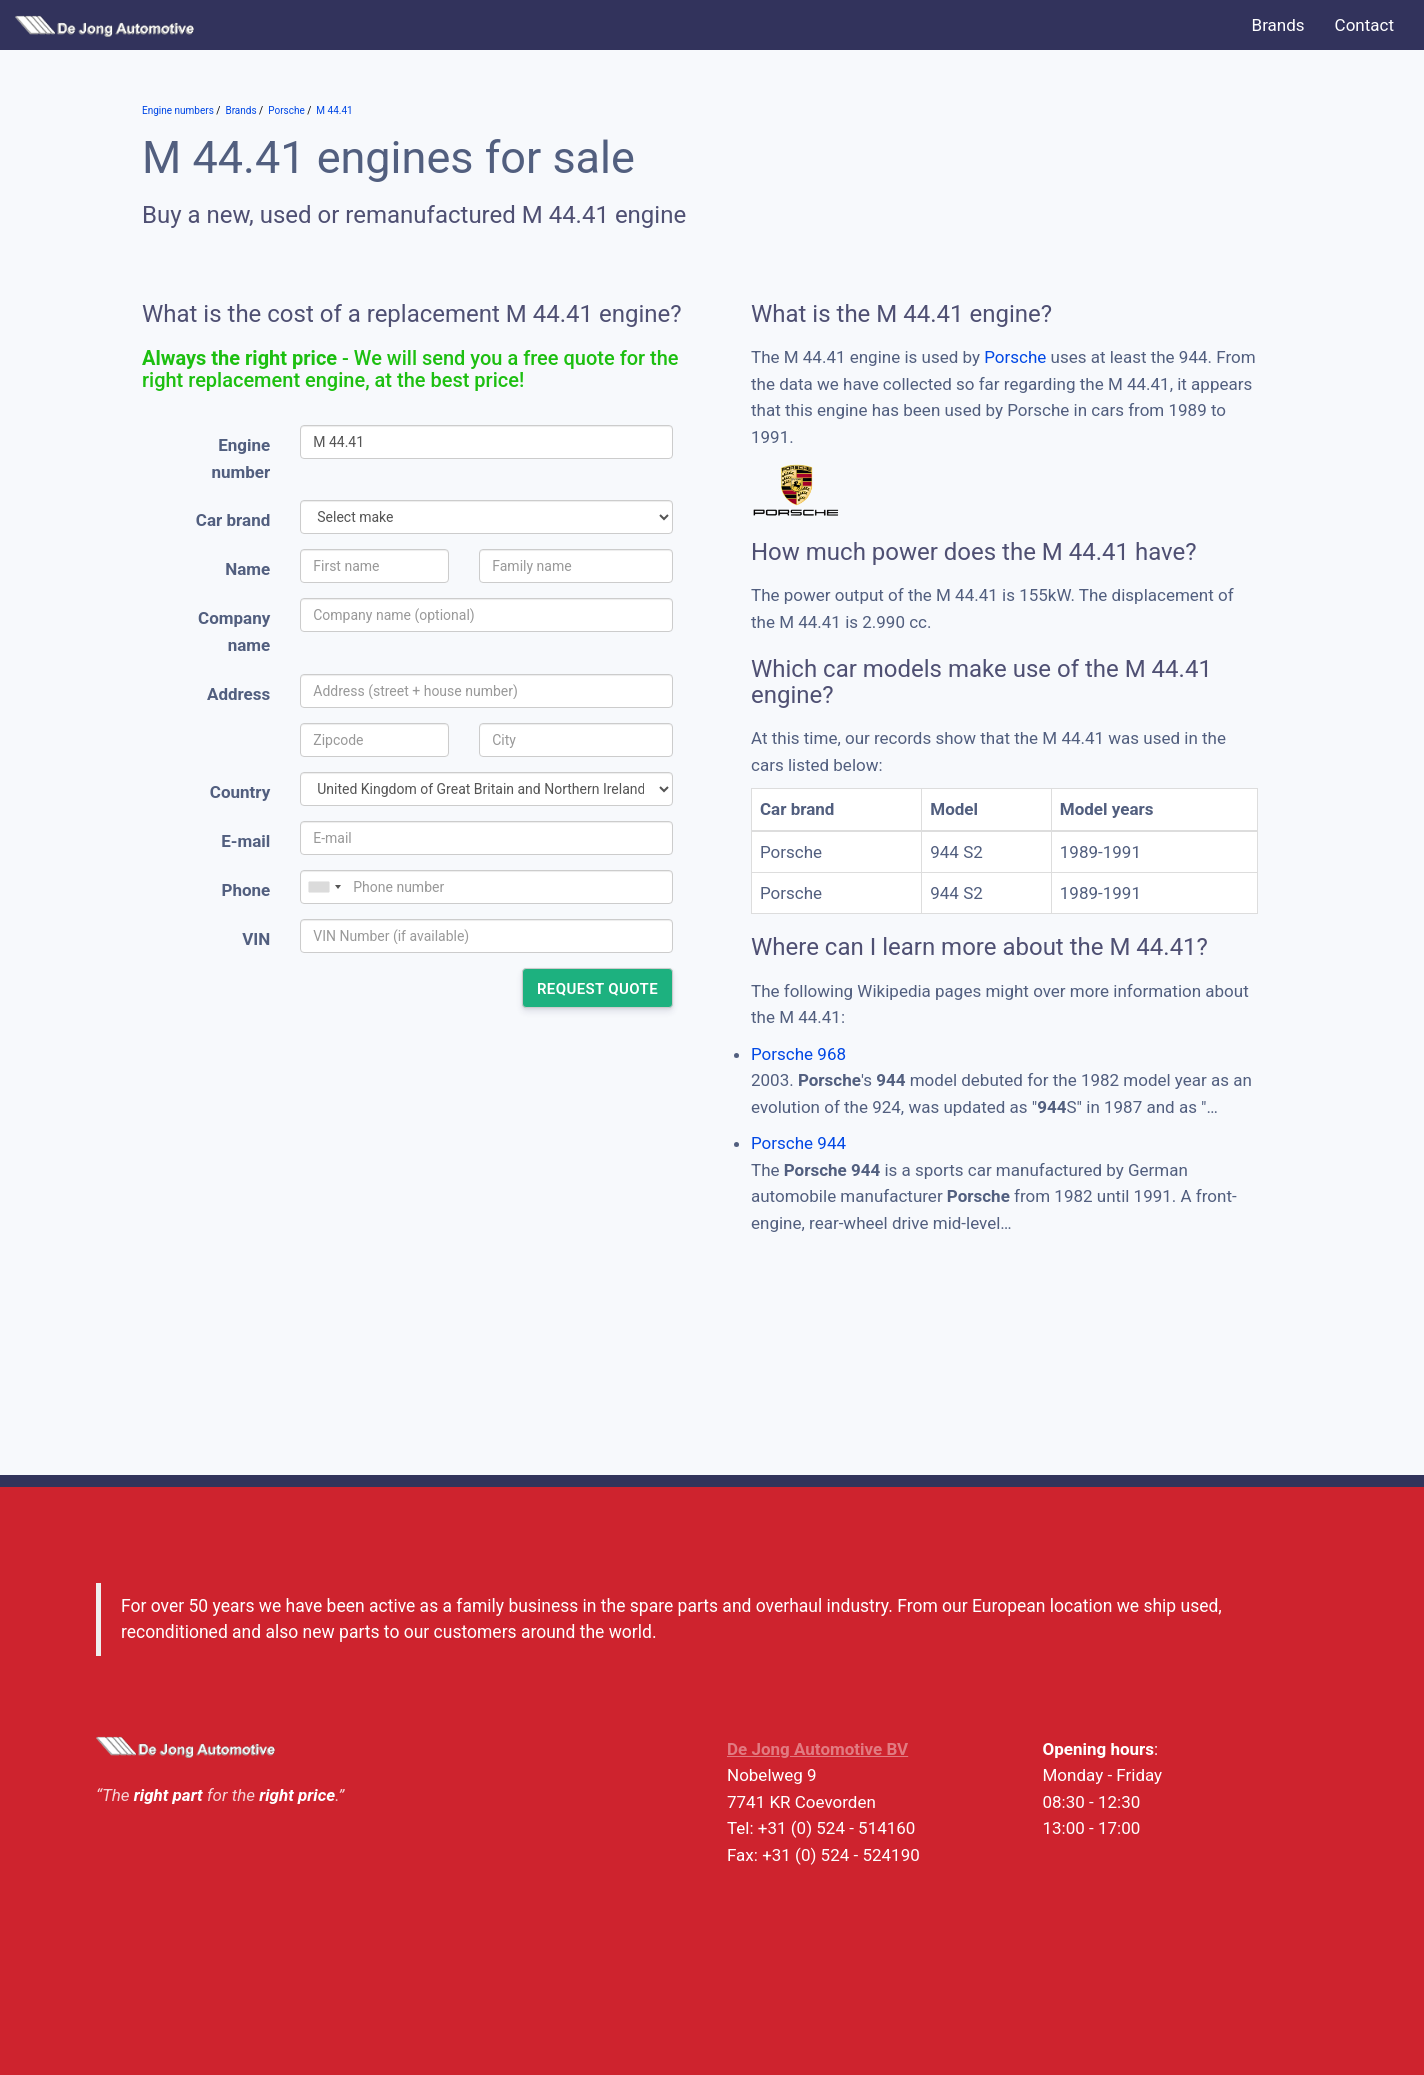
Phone (245, 890)
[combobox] (324, 887)
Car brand (233, 520)
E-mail (245, 841)
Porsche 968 (798, 1054)
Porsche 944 (798, 1143)
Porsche (1015, 357)
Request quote (597, 989)
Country (240, 792)
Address (238, 694)
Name (247, 569)
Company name (234, 631)
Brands (1278, 25)
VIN (256, 939)
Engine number (241, 458)
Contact (1364, 25)
